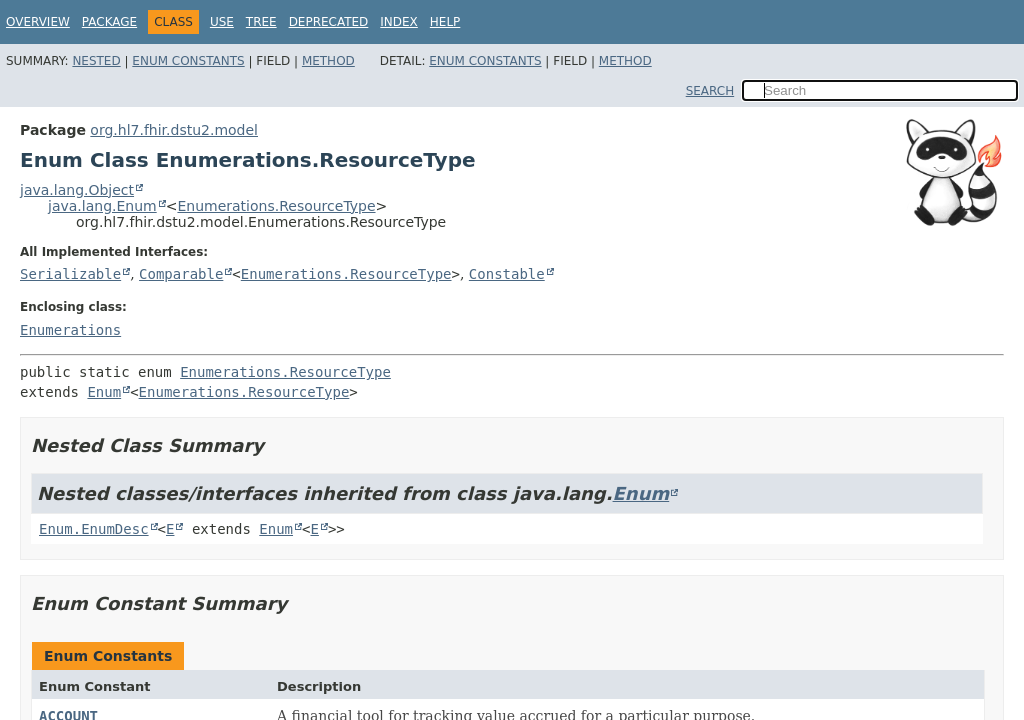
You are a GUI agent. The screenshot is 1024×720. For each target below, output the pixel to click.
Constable (507, 274)
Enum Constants (188, 61)
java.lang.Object (77, 190)
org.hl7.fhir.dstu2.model (174, 130)
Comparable (181, 274)
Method (328, 61)
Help (445, 22)
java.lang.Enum (102, 206)
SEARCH (710, 91)
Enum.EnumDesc (94, 529)
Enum (104, 392)
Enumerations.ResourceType (276, 206)
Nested (96, 61)
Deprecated (329, 22)
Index (399, 22)
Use (222, 22)
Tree (261, 22)
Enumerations (70, 330)
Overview (38, 22)
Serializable (70, 274)
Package (109, 22)
